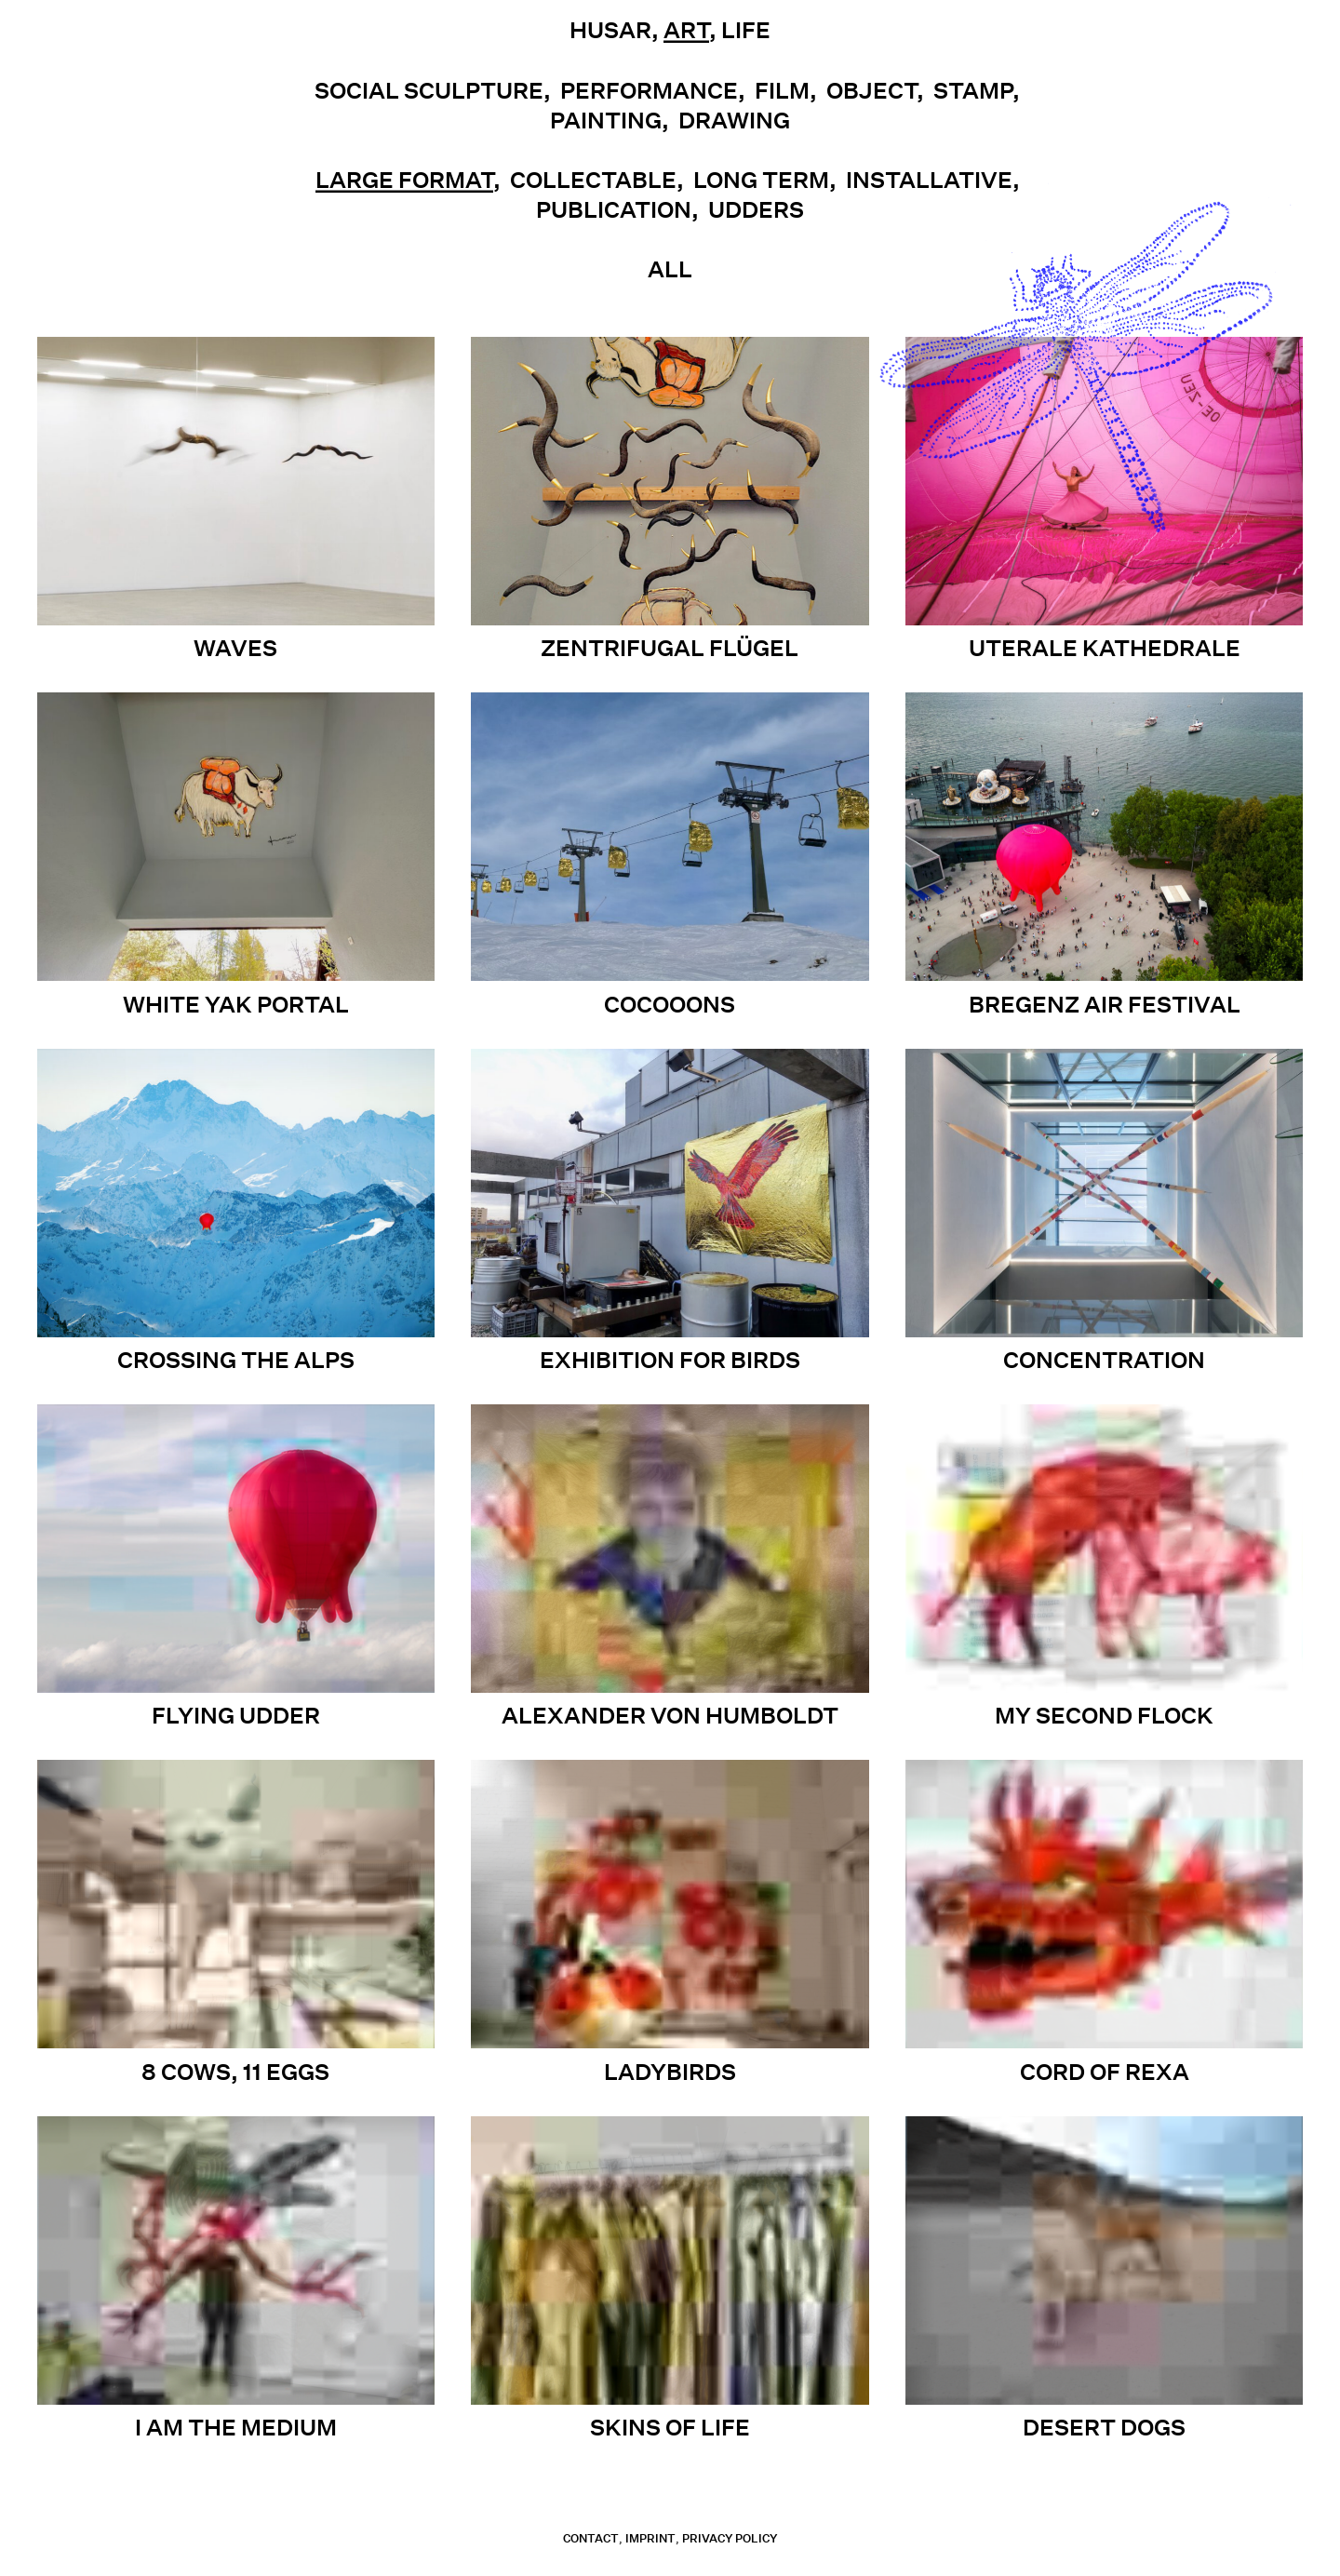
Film (782, 90)
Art (686, 30)
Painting (606, 120)
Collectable (593, 180)
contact (591, 2538)
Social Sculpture (429, 90)
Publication (613, 209)
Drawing (734, 120)
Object (871, 90)
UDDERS (756, 209)
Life (745, 30)
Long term (761, 180)
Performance (649, 90)
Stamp (972, 90)
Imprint (650, 2538)
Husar (610, 30)
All (670, 269)
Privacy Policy (729, 2538)
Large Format (404, 180)
